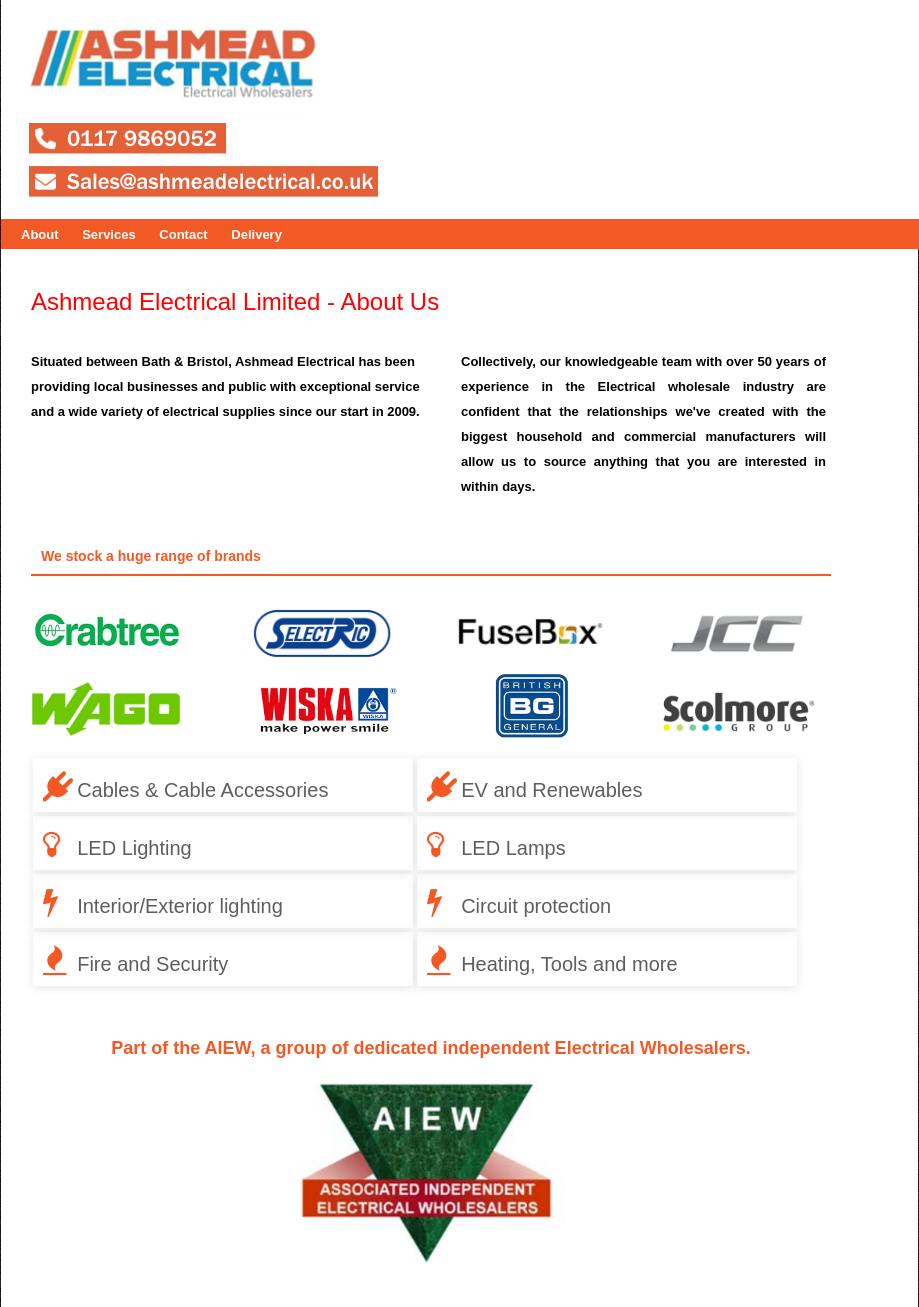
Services (109, 234)
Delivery (256, 234)
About (40, 234)
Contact (183, 234)
